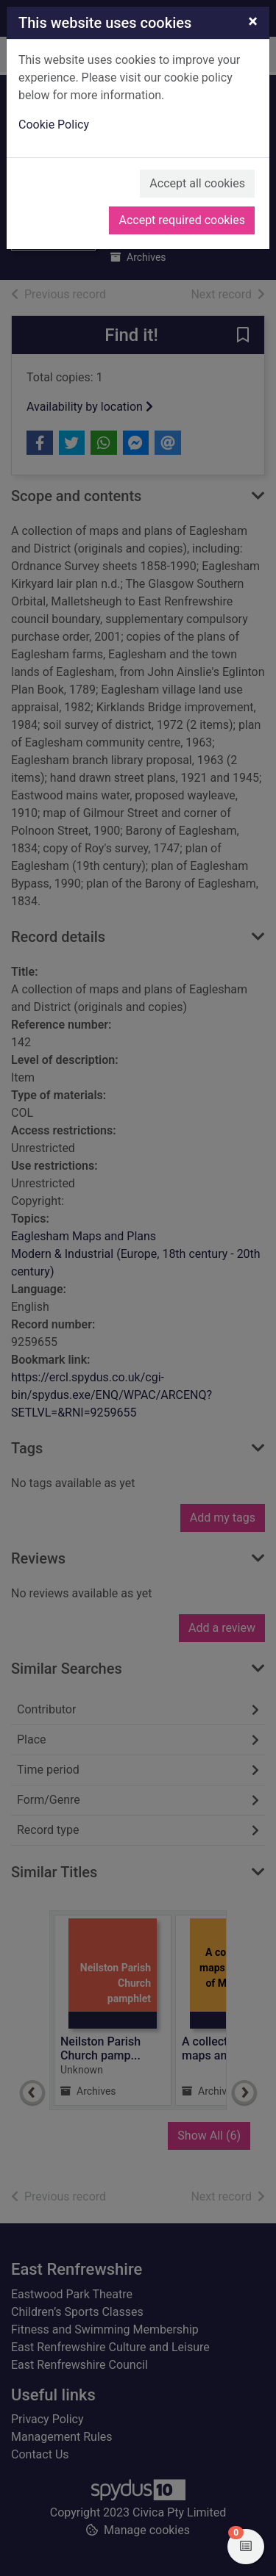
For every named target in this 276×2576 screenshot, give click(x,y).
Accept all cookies (197, 183)
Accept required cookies (181, 220)
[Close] (252, 21)
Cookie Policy (53, 125)
